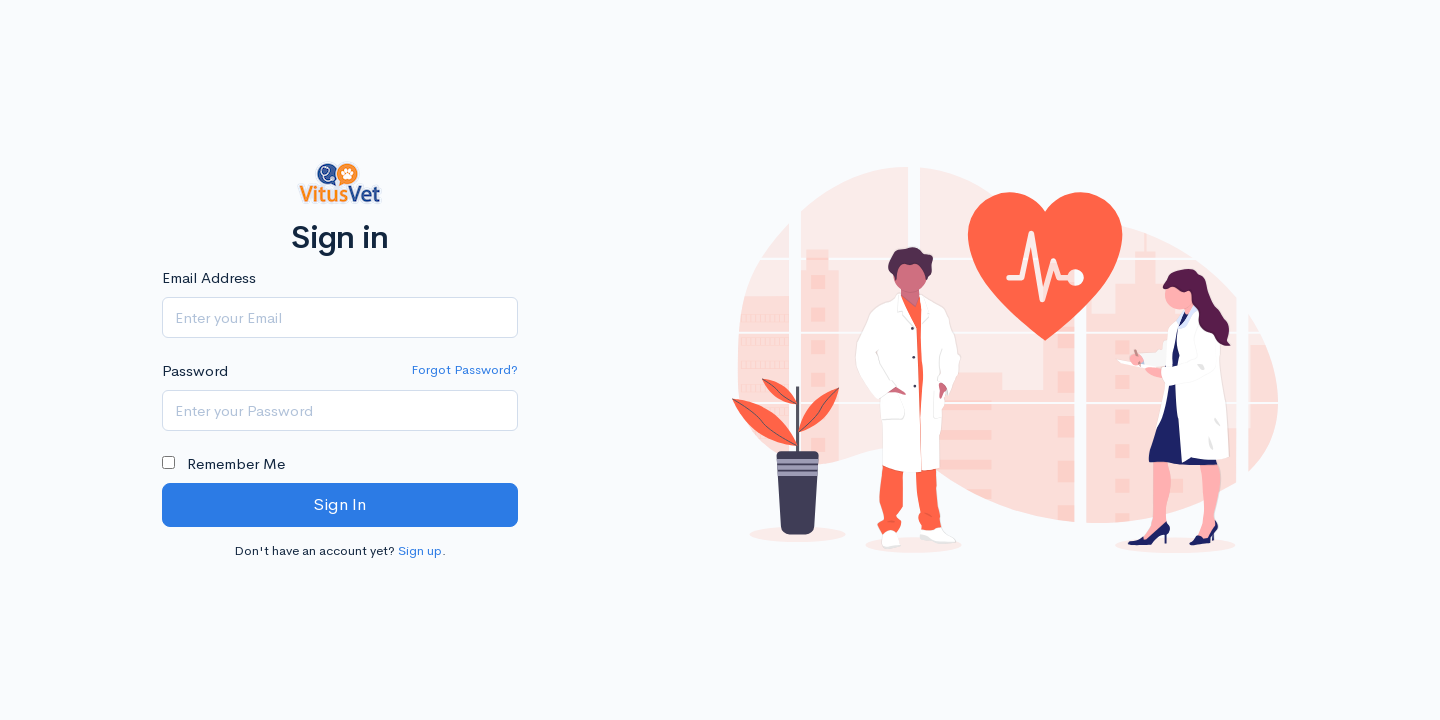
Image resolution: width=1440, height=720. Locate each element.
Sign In (339, 504)
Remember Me (223, 463)
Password (195, 370)
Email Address (209, 277)
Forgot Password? (464, 369)
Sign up (420, 550)
